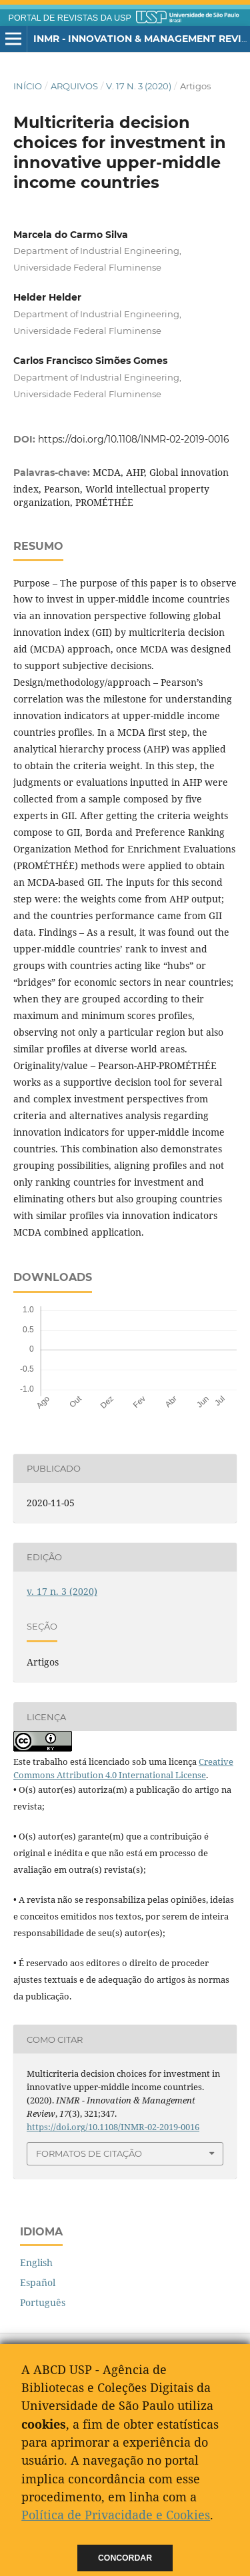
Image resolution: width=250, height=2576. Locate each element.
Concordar (125, 2558)
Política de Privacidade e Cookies (115, 2515)
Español (37, 2282)
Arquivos (74, 86)
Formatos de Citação (89, 2153)
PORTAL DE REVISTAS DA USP (70, 18)
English (36, 2262)
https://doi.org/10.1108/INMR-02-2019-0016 (133, 439)
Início (27, 86)
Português (42, 2302)
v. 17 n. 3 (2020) (138, 86)
